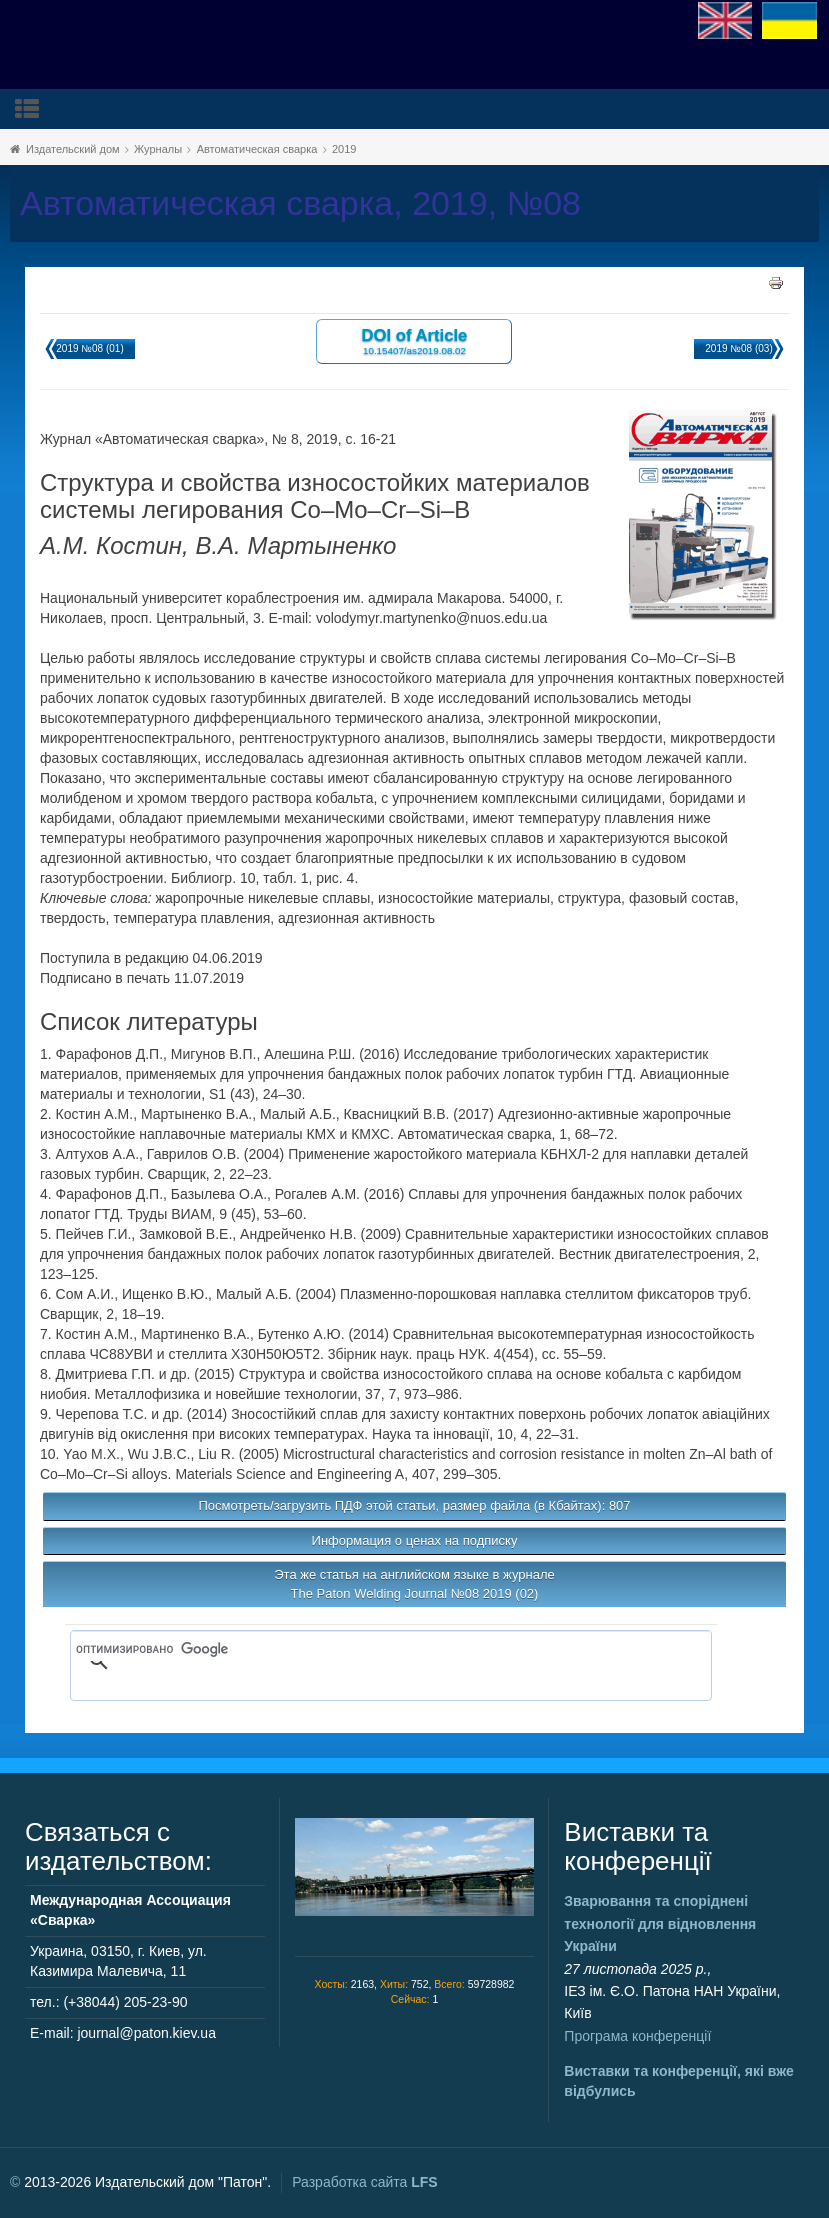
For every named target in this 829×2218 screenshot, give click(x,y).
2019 (344, 149)
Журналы (158, 149)
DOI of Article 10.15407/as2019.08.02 (415, 340)
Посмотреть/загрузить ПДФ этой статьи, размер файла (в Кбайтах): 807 (414, 1505)
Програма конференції (637, 2036)
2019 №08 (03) (738, 348)
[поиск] (362, 1649)
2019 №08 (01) (89, 348)
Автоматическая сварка (257, 149)
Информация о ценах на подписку (415, 1540)
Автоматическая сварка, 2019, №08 (300, 203)
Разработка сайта (365, 2182)
